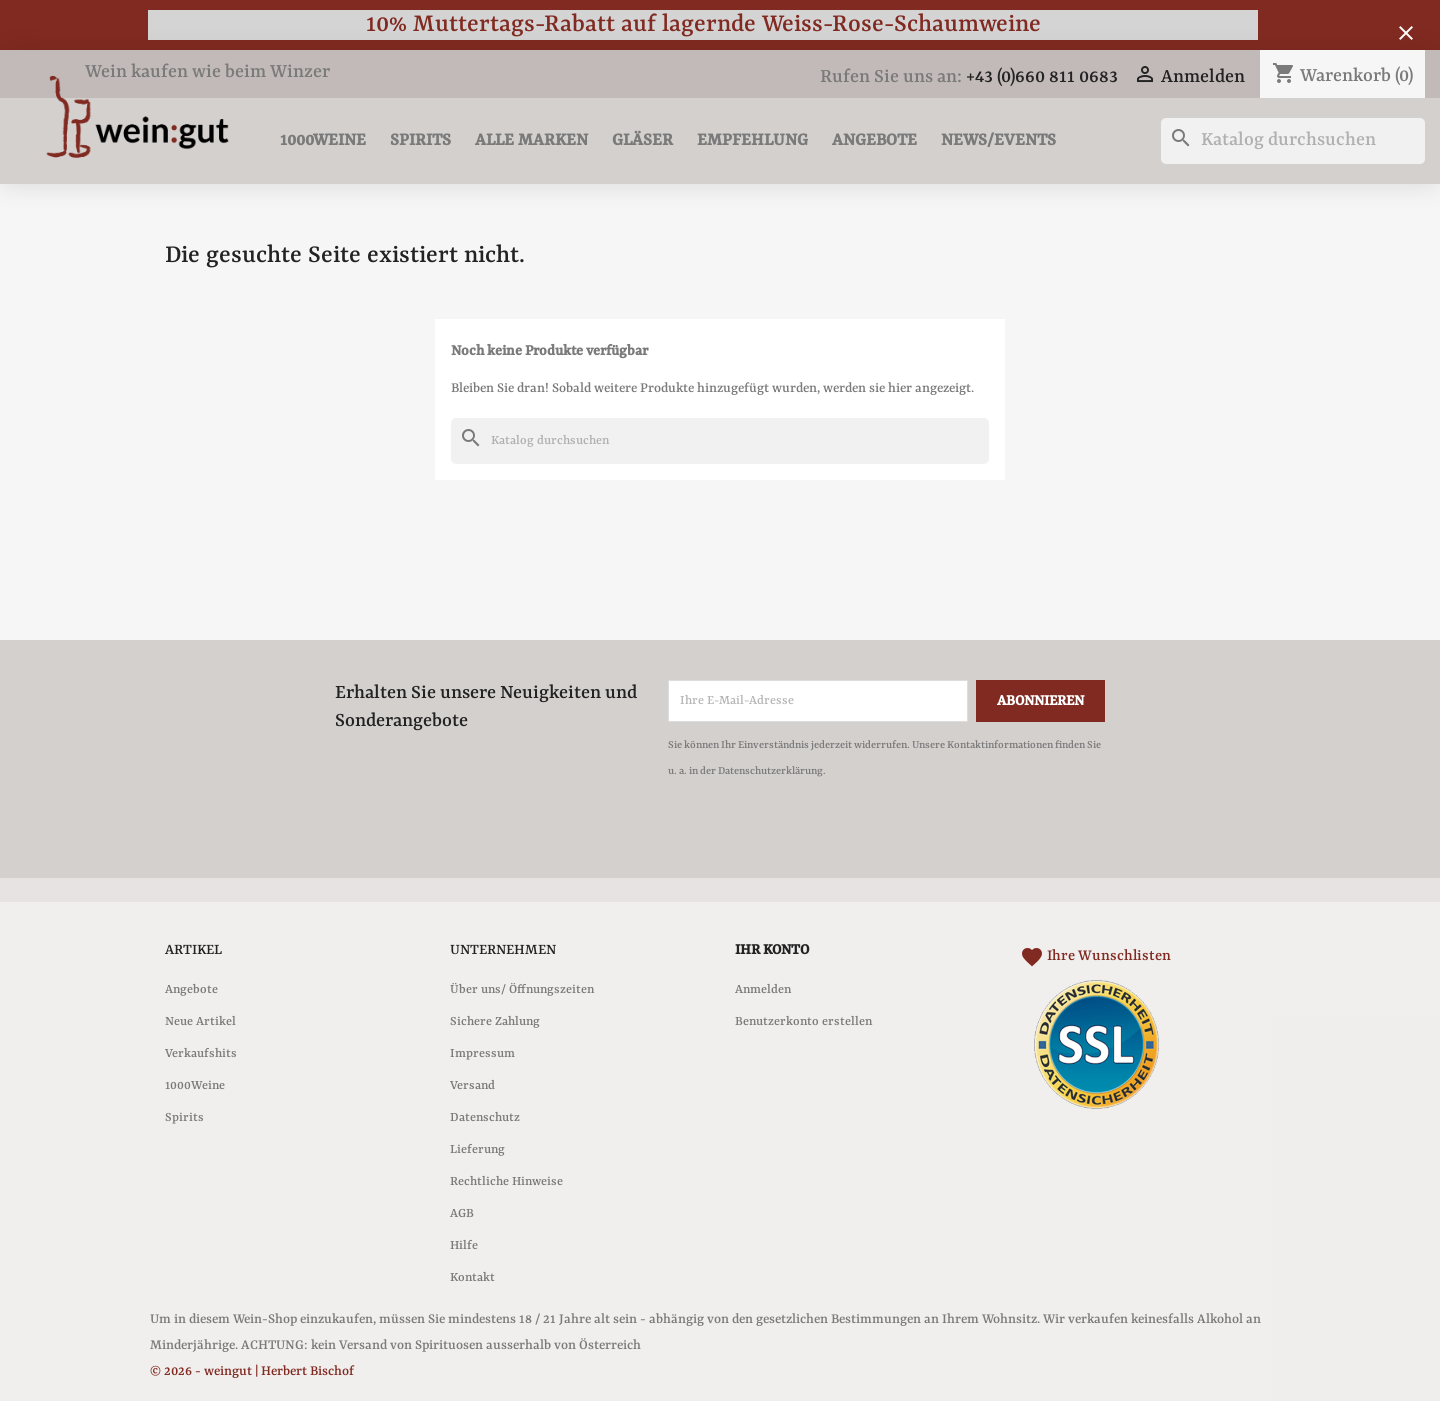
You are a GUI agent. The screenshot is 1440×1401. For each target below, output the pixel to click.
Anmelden (763, 990)
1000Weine (323, 140)
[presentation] (835, 839)
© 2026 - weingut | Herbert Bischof (252, 1371)
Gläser (642, 140)
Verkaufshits (201, 1054)
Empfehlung (752, 140)
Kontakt (472, 1278)
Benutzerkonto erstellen (803, 1022)
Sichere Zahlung (495, 1022)
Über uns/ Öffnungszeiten (522, 990)
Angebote (874, 140)
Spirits (420, 140)
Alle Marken (531, 140)
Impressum (482, 1054)
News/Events (998, 140)
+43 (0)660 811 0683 (1042, 77)
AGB (462, 1214)
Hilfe (464, 1246)
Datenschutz (485, 1118)
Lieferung (477, 1150)
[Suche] (1293, 141)
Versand (472, 1086)
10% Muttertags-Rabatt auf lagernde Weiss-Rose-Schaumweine (703, 24)
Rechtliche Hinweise (506, 1182)
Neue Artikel (200, 1022)
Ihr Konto (772, 950)
